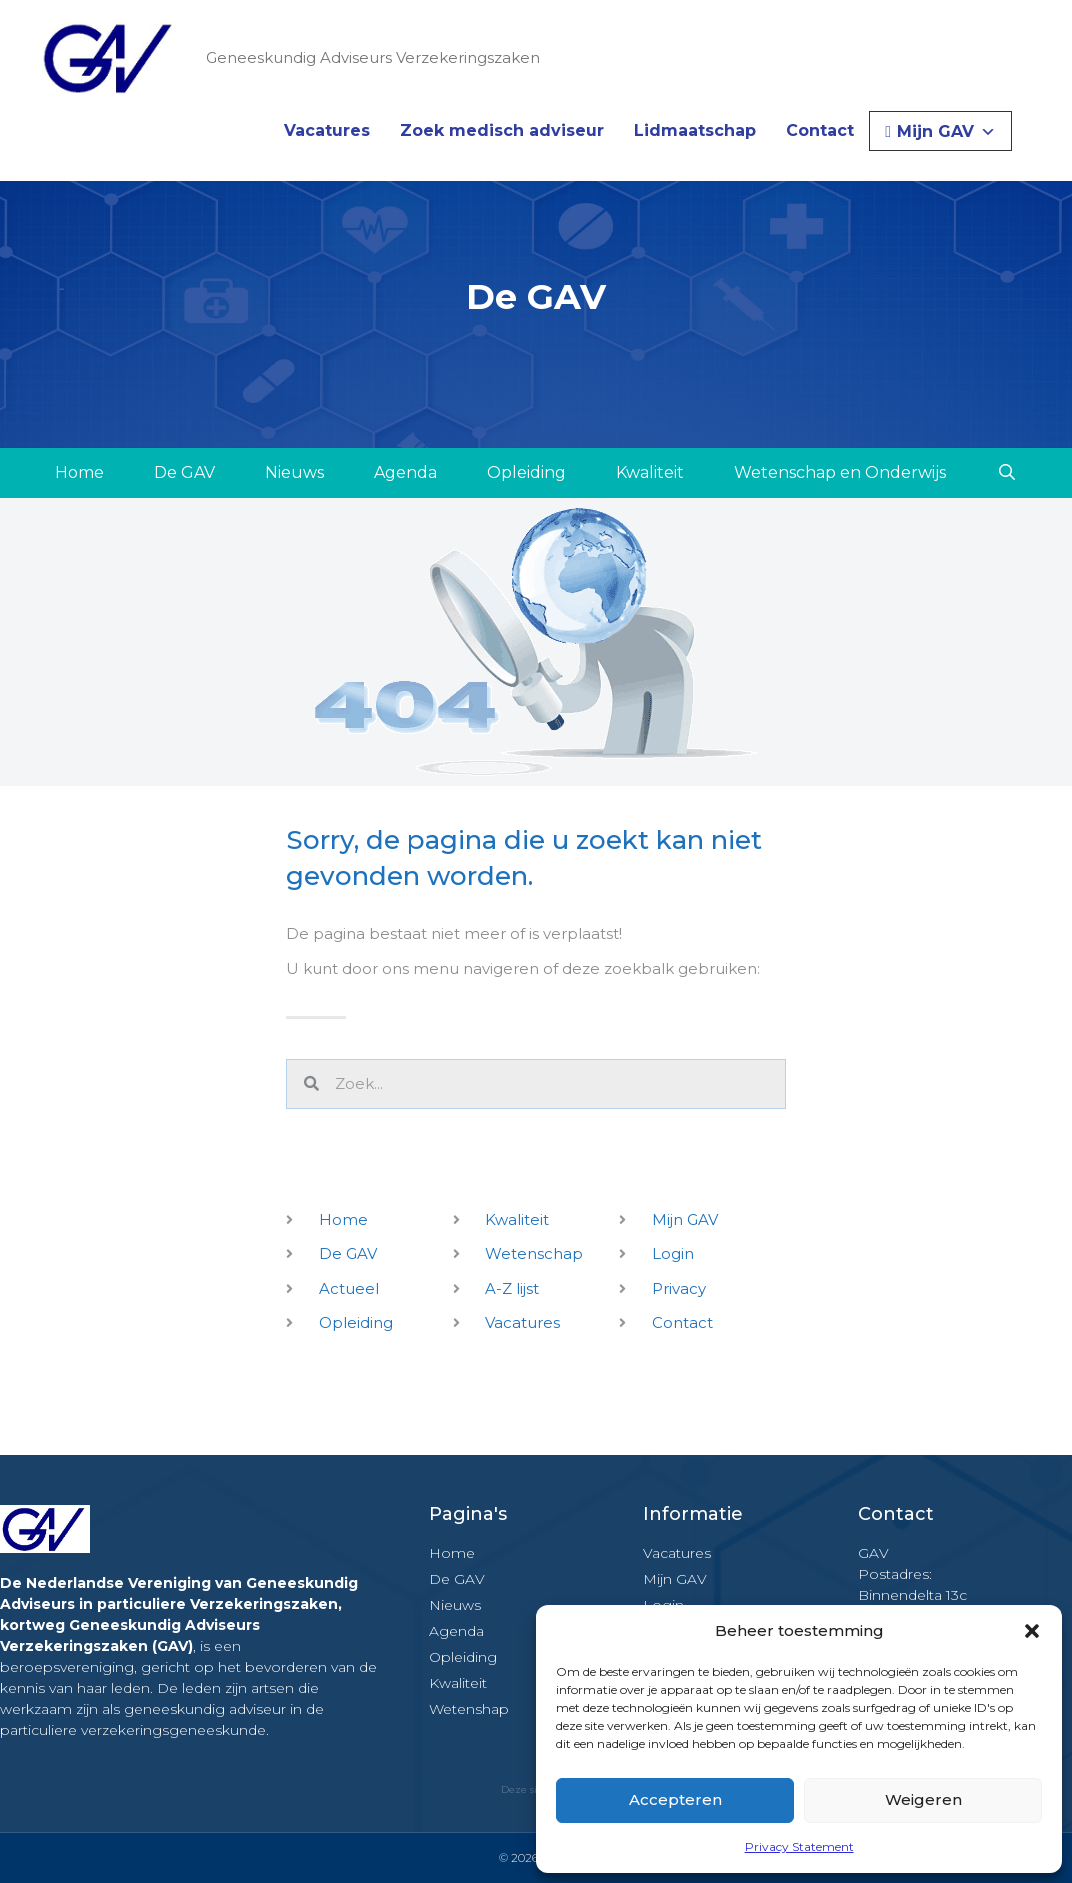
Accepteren (675, 1799)
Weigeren (923, 1799)
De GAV (184, 472)
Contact (820, 130)
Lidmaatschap (695, 130)
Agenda (405, 472)
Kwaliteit (650, 472)
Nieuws (294, 472)
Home (79, 472)
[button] (1032, 1631)
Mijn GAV (946, 131)
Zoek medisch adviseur (502, 130)
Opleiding (526, 472)
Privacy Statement (799, 1846)
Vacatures (327, 130)
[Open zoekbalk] (1006, 473)
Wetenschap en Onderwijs (840, 472)
